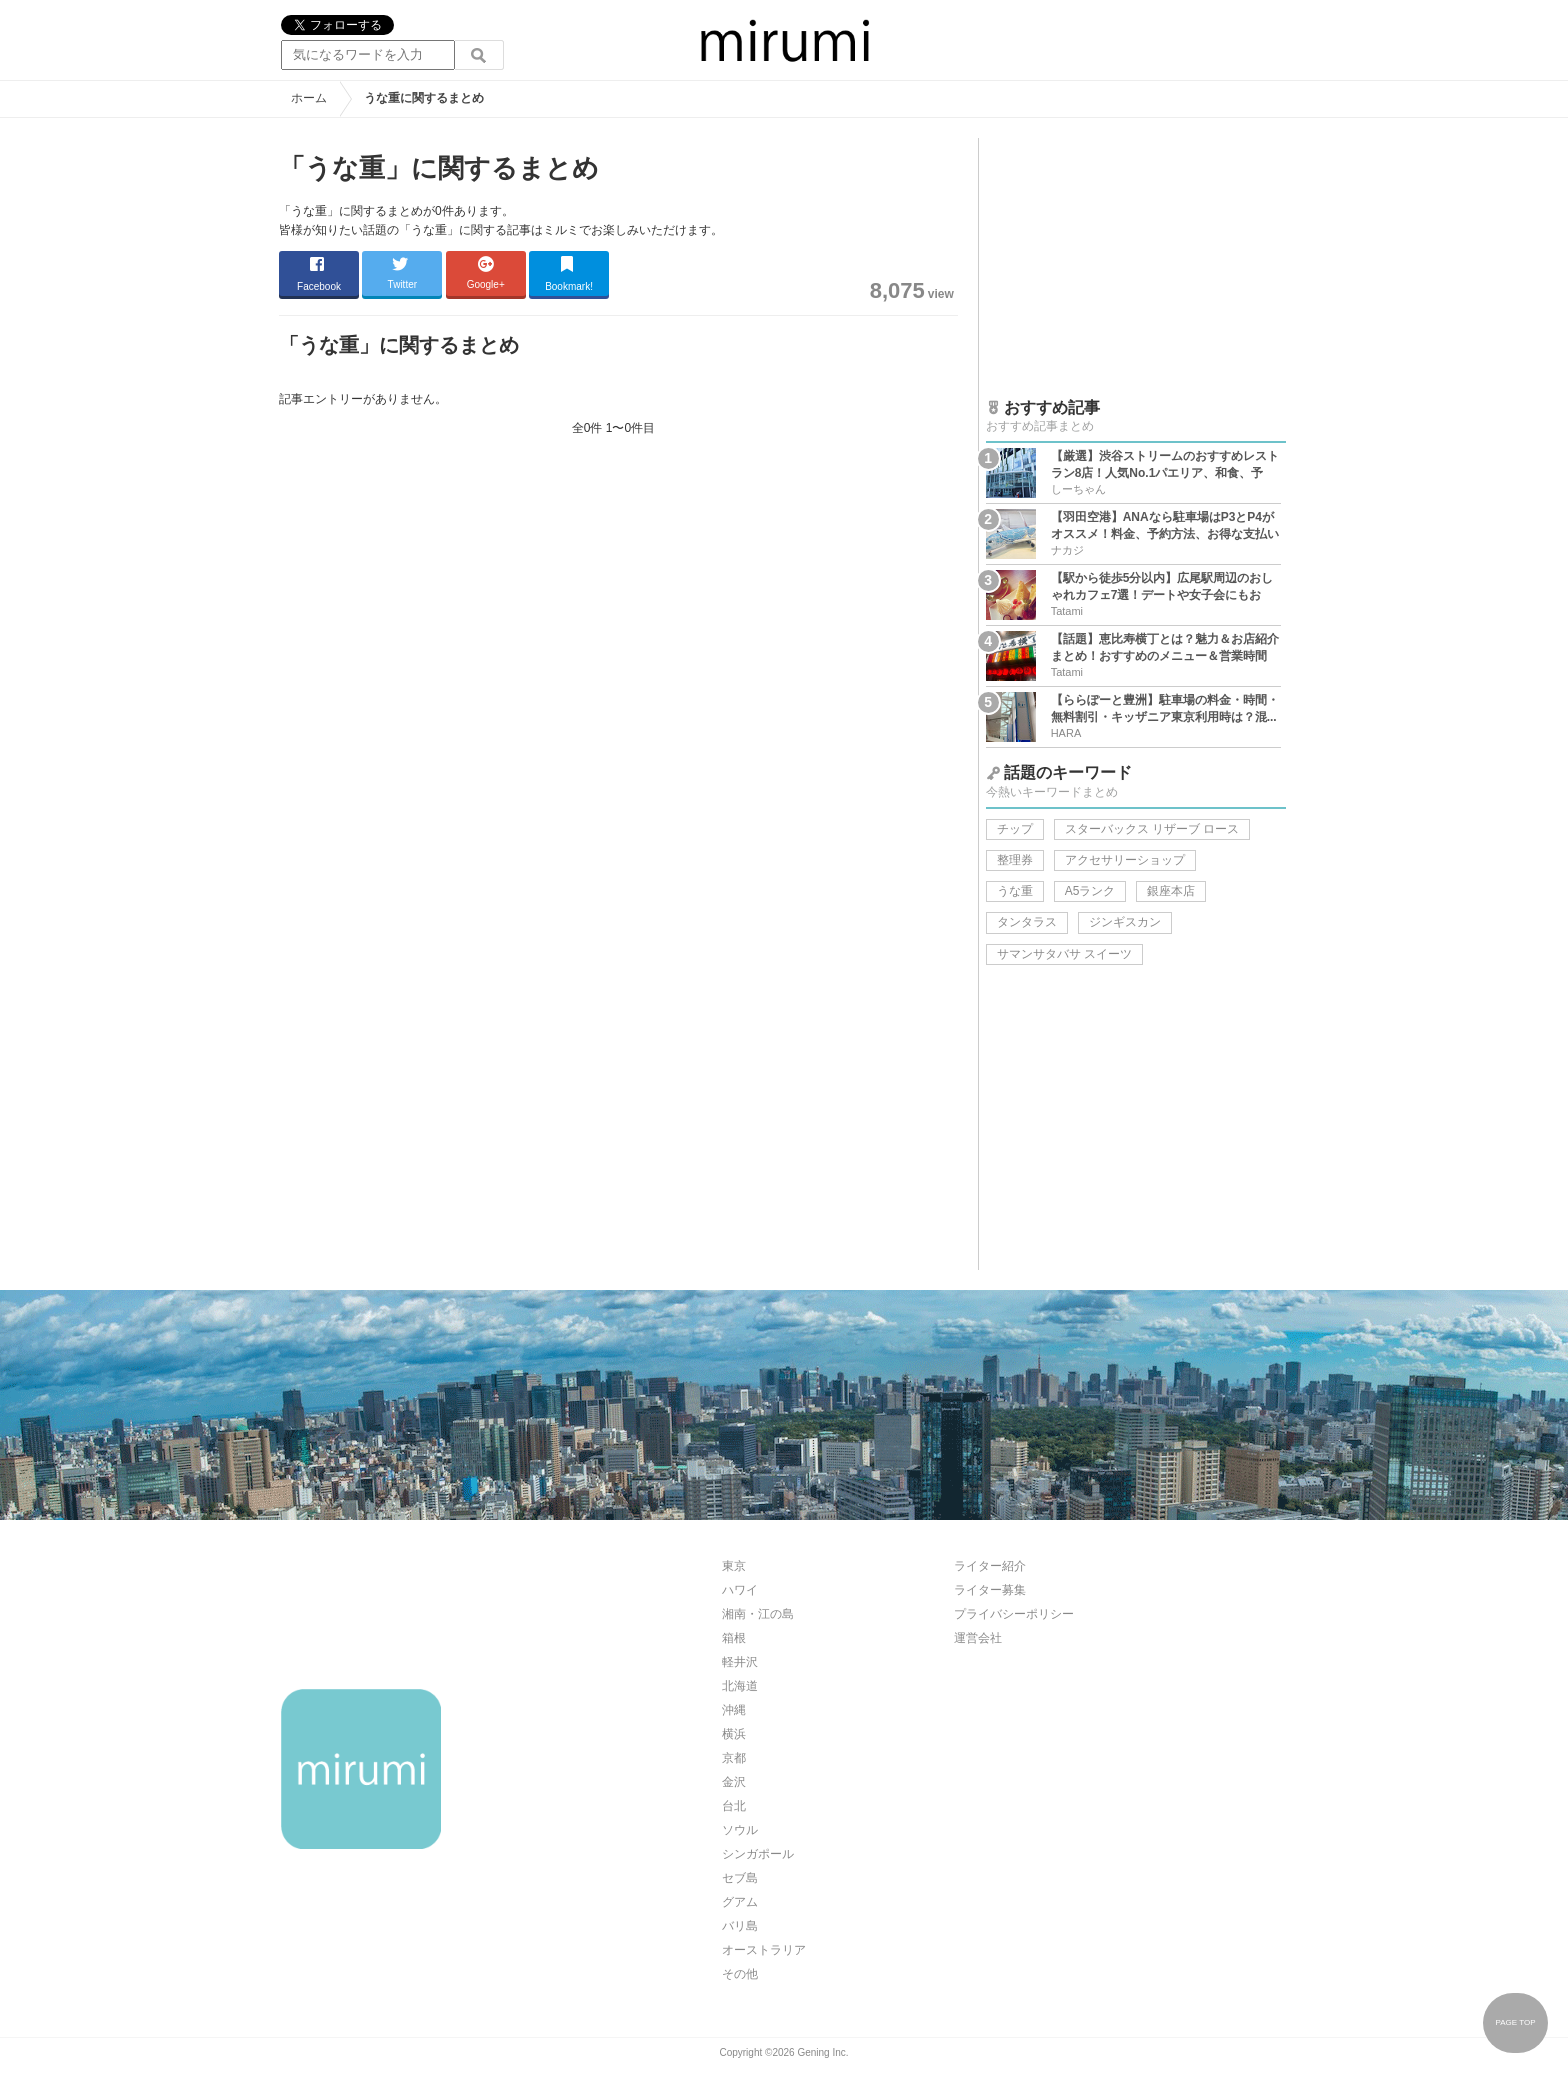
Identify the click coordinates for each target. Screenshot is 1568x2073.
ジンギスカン (1125, 922)
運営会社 (978, 1638)
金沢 (734, 1782)
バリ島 (740, 1926)
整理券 (1015, 860)
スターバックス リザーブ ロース (1152, 829)
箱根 (734, 1638)
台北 (734, 1806)
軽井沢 (740, 1662)
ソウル (740, 1830)
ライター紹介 (990, 1566)
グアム (740, 1902)
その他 (740, 1974)
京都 (734, 1758)
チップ (1015, 829)
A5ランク (1090, 891)
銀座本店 (1171, 891)
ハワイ (740, 1590)
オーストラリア (764, 1950)
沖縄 (734, 1710)
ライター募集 (990, 1590)
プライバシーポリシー (1014, 1614)
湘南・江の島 (758, 1614)
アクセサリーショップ (1125, 860)
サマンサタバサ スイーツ (1064, 954)
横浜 (734, 1734)
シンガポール (758, 1854)
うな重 (1015, 891)
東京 (734, 1566)
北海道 (740, 1686)
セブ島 (740, 1878)
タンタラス (1027, 922)
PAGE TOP (1515, 2022)
